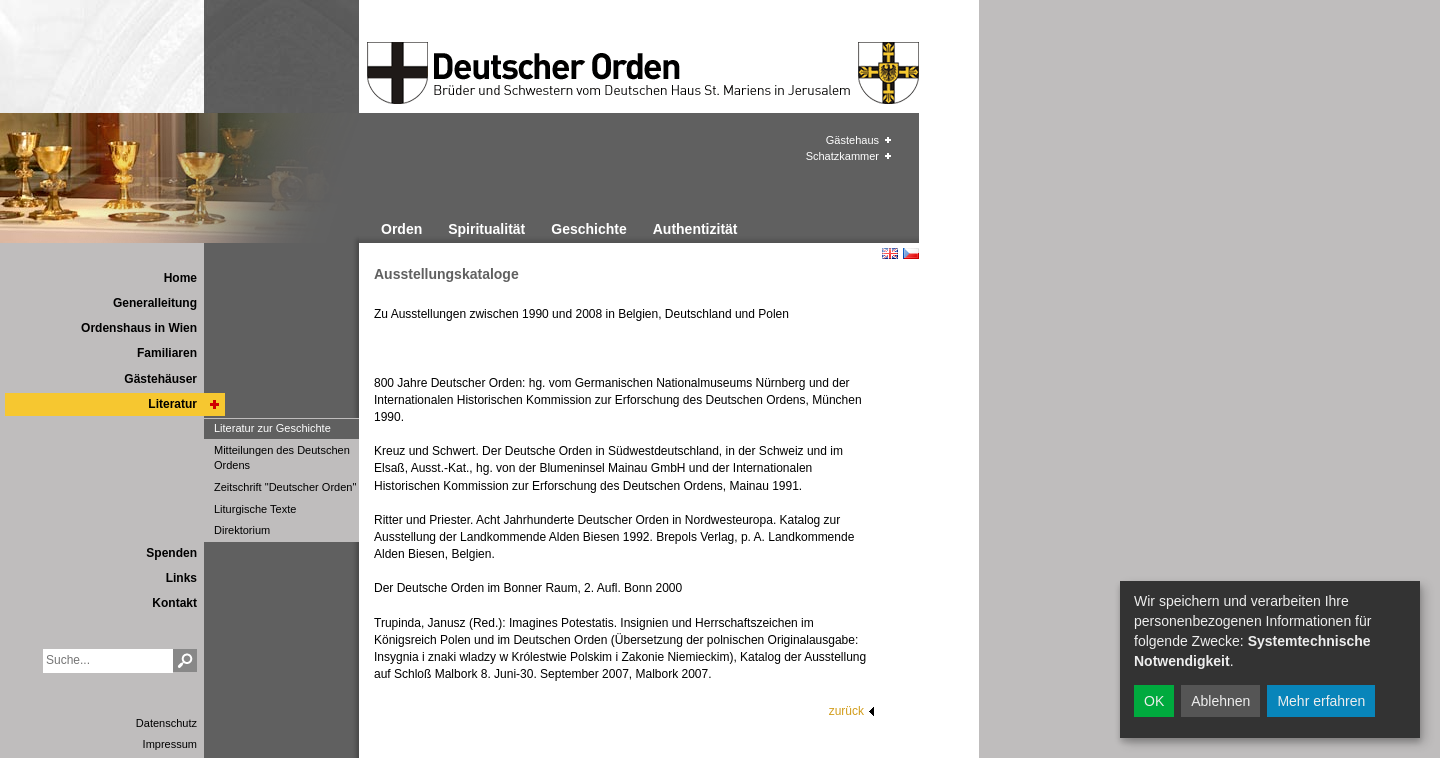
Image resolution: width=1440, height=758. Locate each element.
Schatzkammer (842, 156)
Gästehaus (852, 140)
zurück (846, 711)
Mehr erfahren (1321, 701)
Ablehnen (1220, 701)
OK (1154, 701)
